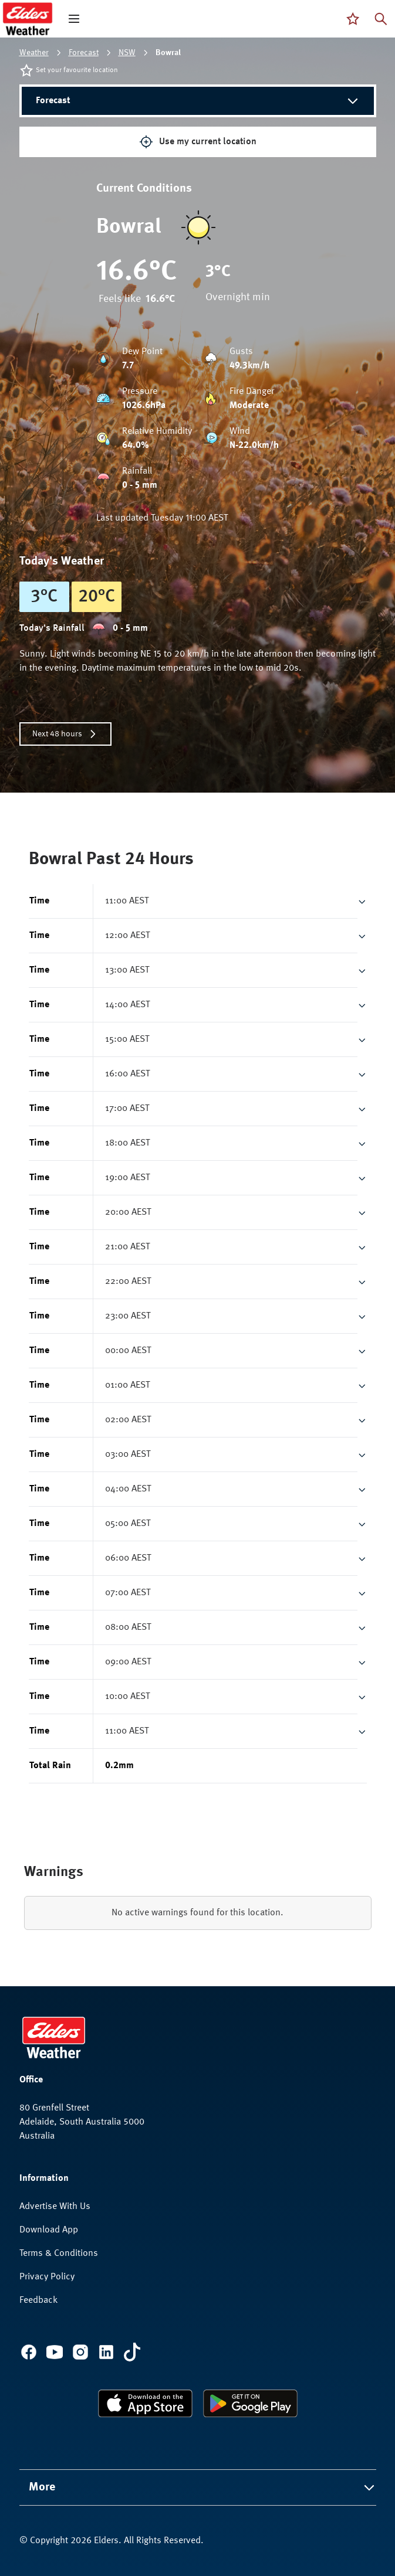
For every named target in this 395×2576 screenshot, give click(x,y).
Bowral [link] (168, 53)
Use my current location (197, 142)
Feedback (38, 2300)
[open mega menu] (74, 19)
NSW (127, 53)
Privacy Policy (47, 2277)
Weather (34, 53)
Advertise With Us (54, 2206)
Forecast (84, 53)
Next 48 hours (65, 734)
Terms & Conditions (58, 2253)
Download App (48, 2230)
